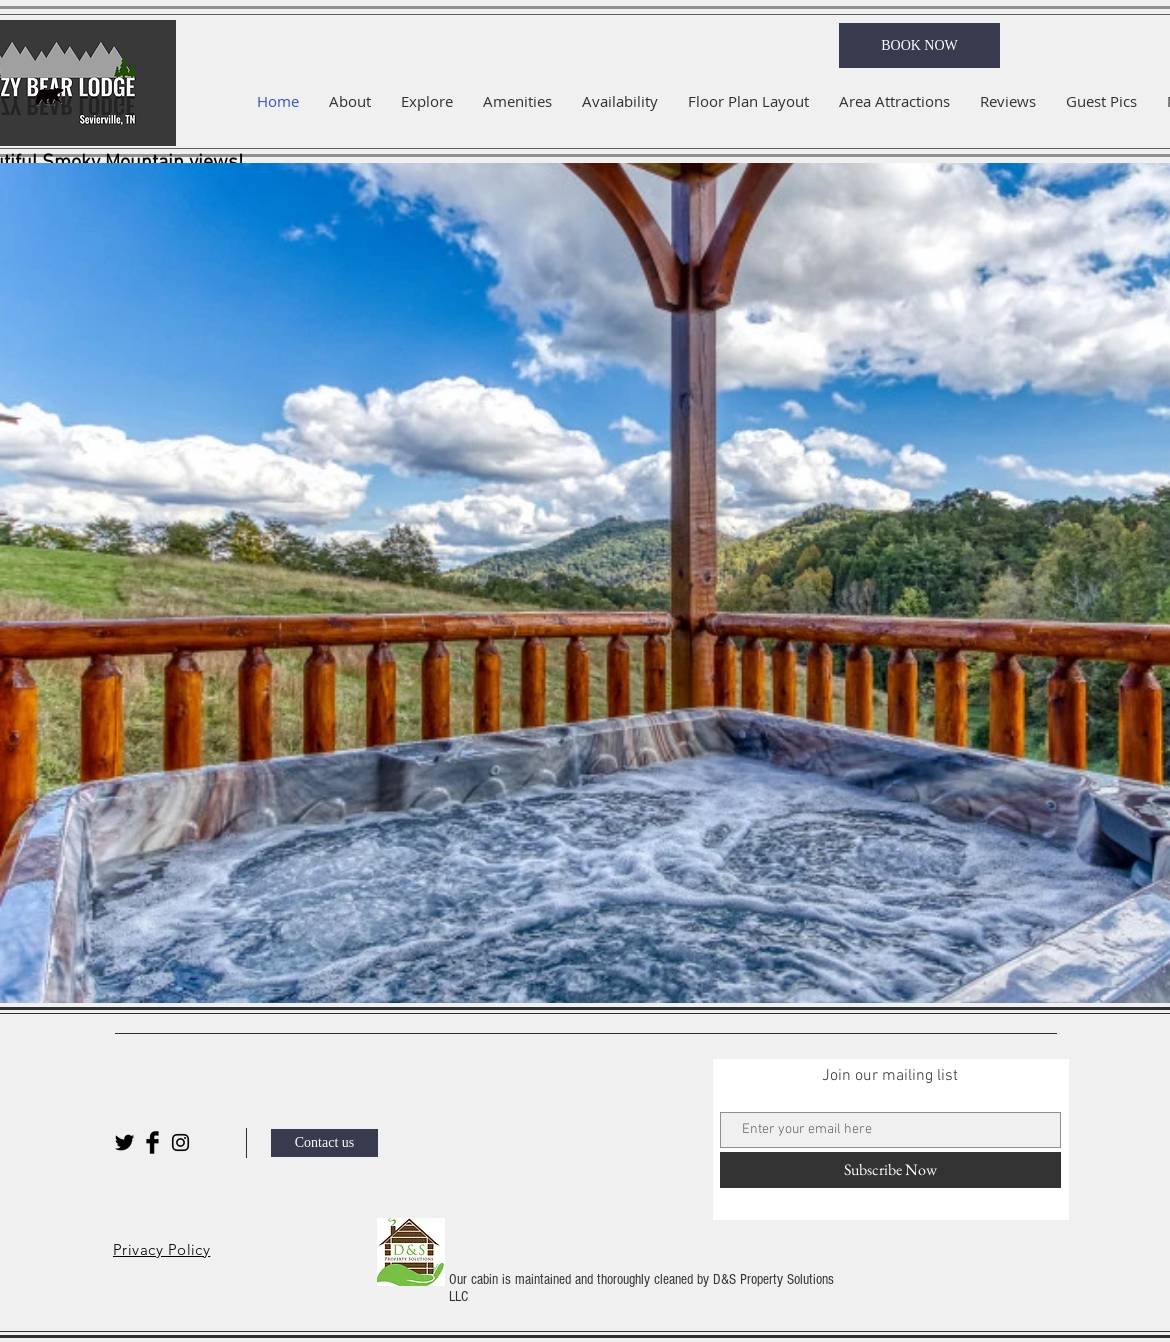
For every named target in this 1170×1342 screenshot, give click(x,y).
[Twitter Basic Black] (124, 1142)
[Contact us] (324, 1143)
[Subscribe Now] (890, 1170)
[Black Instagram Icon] (180, 1142)
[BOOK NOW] (919, 45)
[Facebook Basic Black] (152, 1142)
